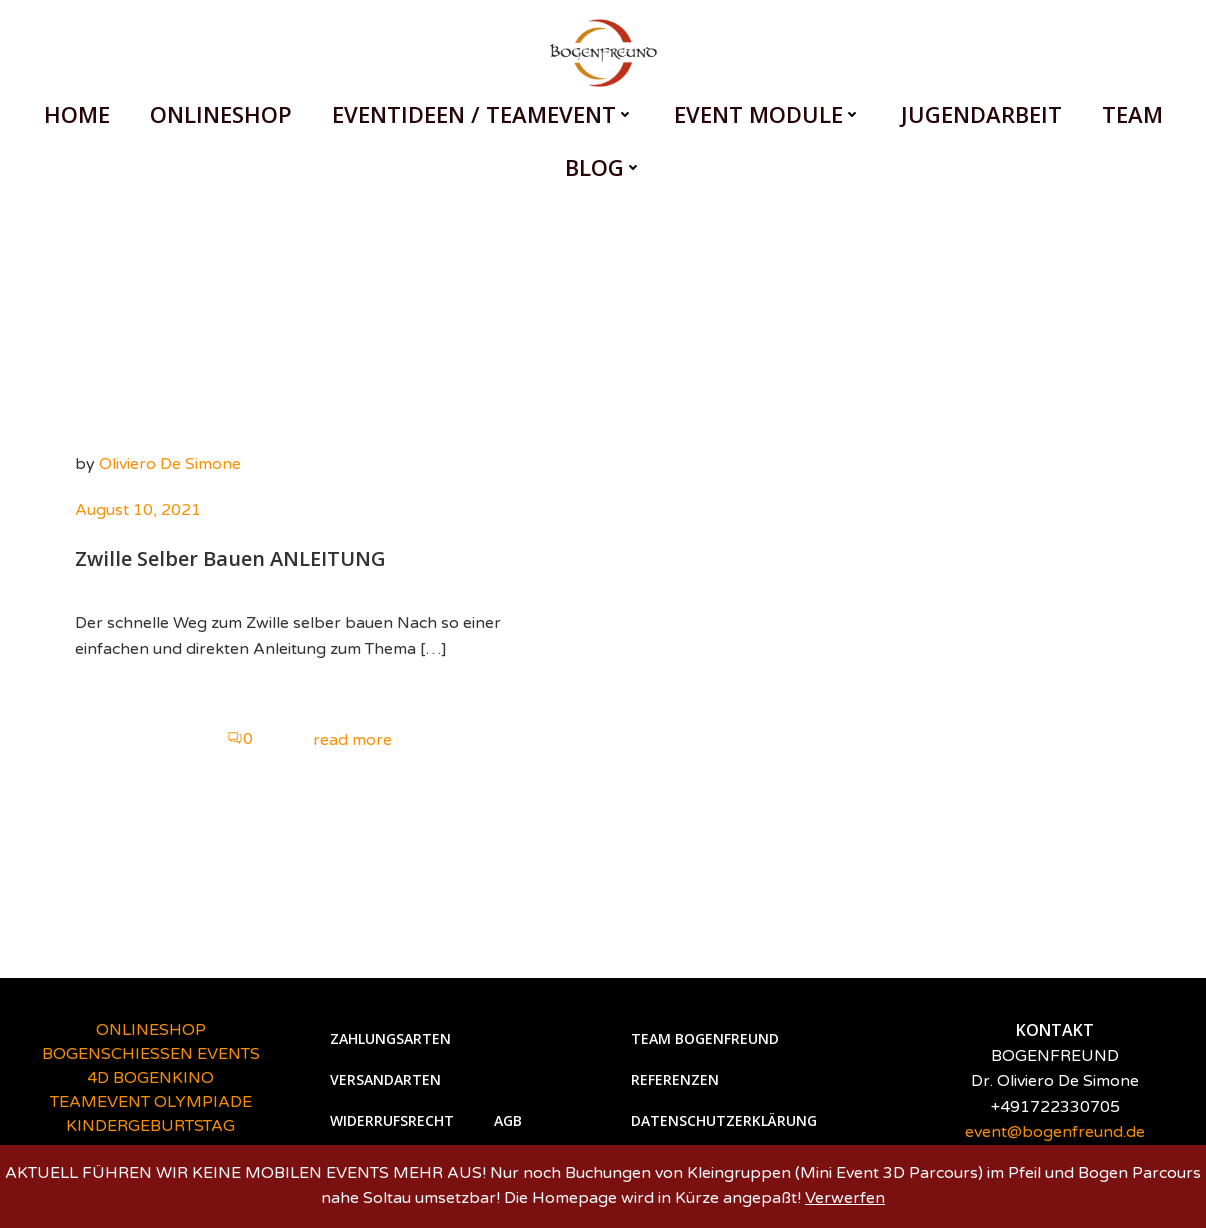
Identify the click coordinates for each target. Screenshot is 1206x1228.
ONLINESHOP (221, 114)
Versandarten (385, 1079)
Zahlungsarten (390, 1038)
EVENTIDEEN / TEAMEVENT (483, 114)
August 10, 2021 (138, 510)
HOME (77, 114)
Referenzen (675, 1079)
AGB (508, 1120)
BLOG (603, 167)
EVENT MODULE (767, 114)
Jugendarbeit (981, 114)
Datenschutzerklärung (724, 1120)
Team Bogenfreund (705, 1038)
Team (1132, 114)
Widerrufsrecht (392, 1120)
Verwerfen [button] (845, 1198)
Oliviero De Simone (170, 464)
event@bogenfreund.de (1055, 1132)
